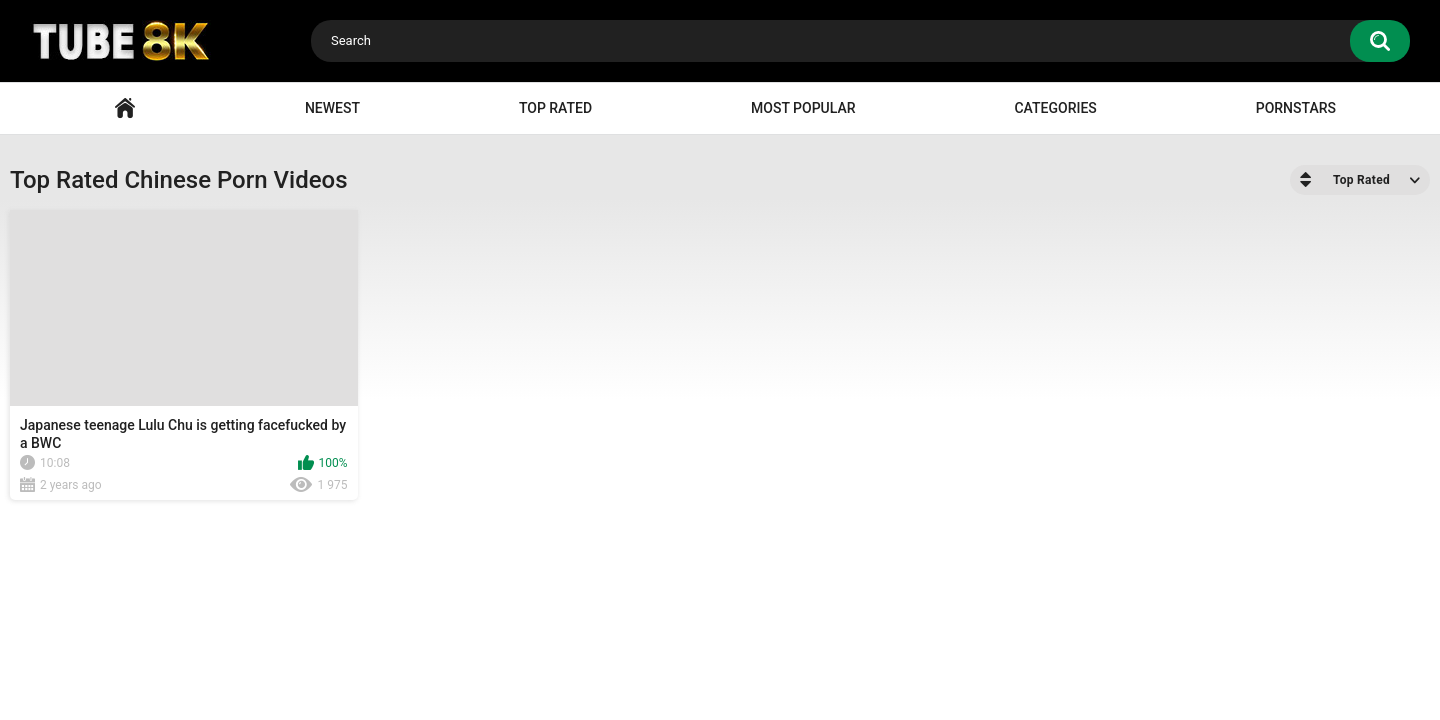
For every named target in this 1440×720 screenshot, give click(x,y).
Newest (332, 108)
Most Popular (803, 108)
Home (125, 108)
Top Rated (555, 108)
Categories (1055, 108)
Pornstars (1296, 108)
